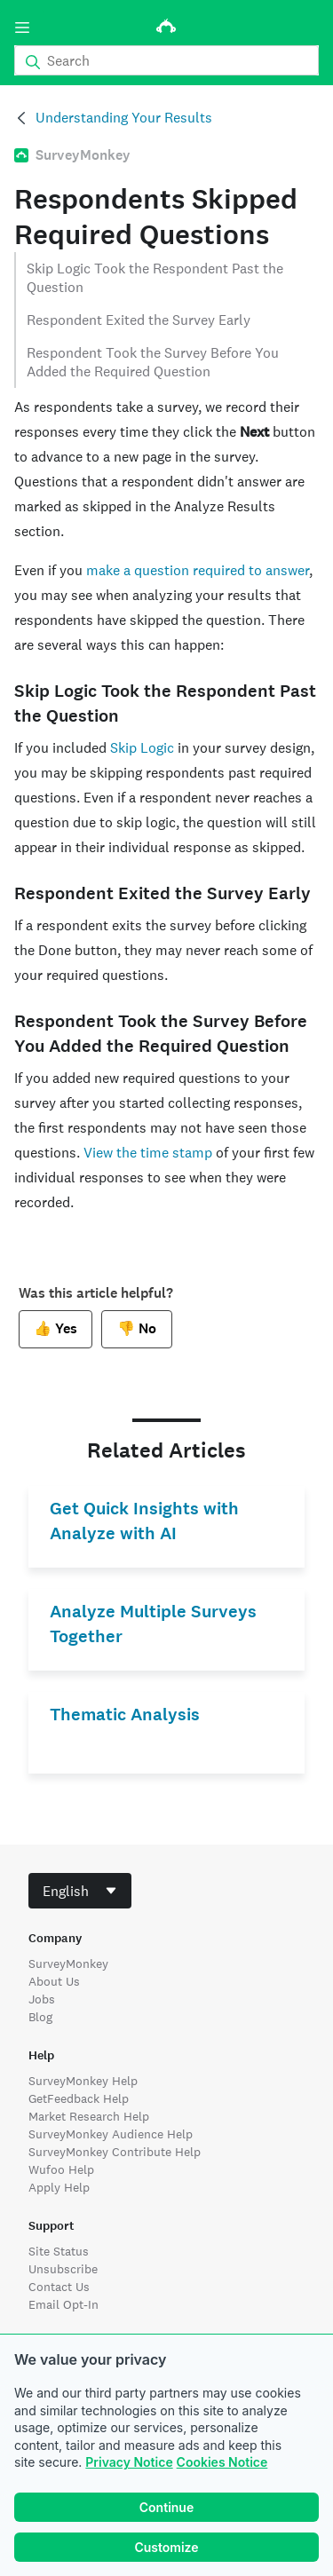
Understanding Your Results (124, 117)
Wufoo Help (61, 2169)
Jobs (41, 1999)
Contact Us (59, 2287)
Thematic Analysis (125, 1715)
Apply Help (59, 2187)
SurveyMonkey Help (83, 2081)
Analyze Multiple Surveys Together (153, 1624)
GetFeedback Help (78, 2098)
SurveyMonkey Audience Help (110, 2134)
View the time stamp (147, 1152)
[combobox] (79, 1890)
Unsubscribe (63, 2269)
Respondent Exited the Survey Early (138, 320)
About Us (54, 1981)
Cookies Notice (222, 2461)
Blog (40, 2017)
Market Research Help (88, 2116)
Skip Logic (142, 748)
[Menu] (22, 27)
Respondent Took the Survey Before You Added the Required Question (153, 362)
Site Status (58, 2251)
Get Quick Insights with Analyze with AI (144, 1521)
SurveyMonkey (68, 1964)
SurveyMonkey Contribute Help (114, 2152)
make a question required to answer (197, 570)
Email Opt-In (63, 2304)
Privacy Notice (128, 2461)
